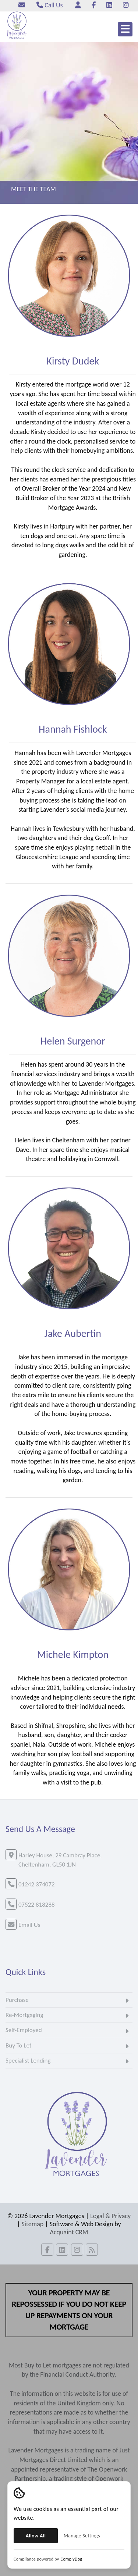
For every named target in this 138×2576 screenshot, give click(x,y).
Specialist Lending (28, 2060)
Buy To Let (19, 2045)
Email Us (29, 1925)
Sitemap (33, 2224)
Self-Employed (24, 2030)
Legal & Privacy (110, 2216)
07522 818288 (36, 1904)
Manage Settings (82, 2536)
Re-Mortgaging (24, 2015)
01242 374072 (36, 1884)
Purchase (17, 2000)
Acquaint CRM (69, 2232)
